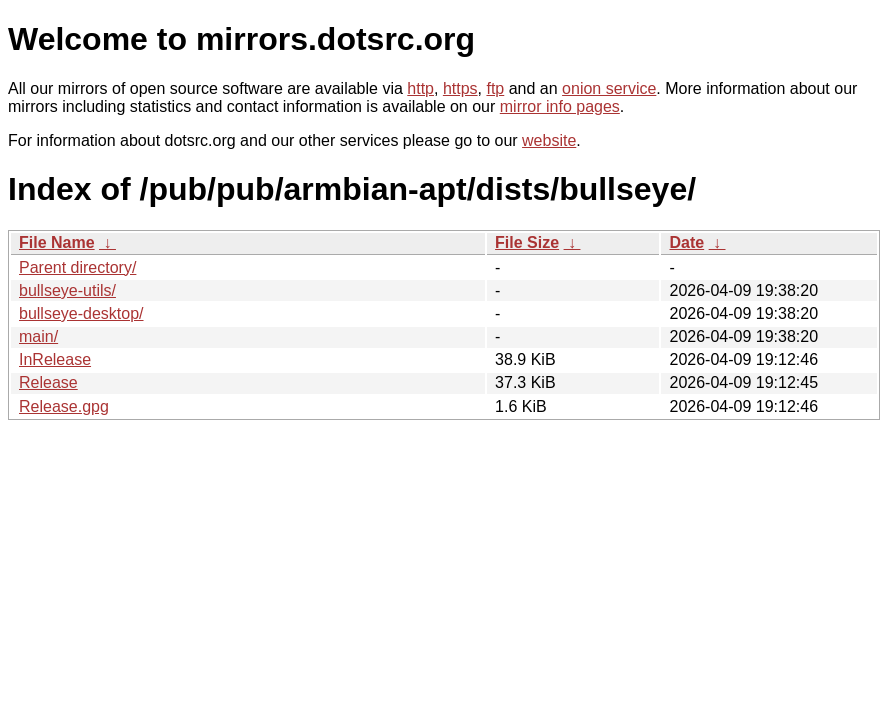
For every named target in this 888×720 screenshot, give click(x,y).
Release (48, 382)
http (420, 88)
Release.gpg (64, 406)
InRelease (55, 359)
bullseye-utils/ (67, 290)
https (460, 88)
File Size (527, 242)
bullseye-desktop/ (81, 313)
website (549, 140)
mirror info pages (560, 106)
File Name (57, 242)
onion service (609, 88)
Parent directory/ (77, 267)
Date (686, 242)
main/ (38, 336)
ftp (495, 88)
